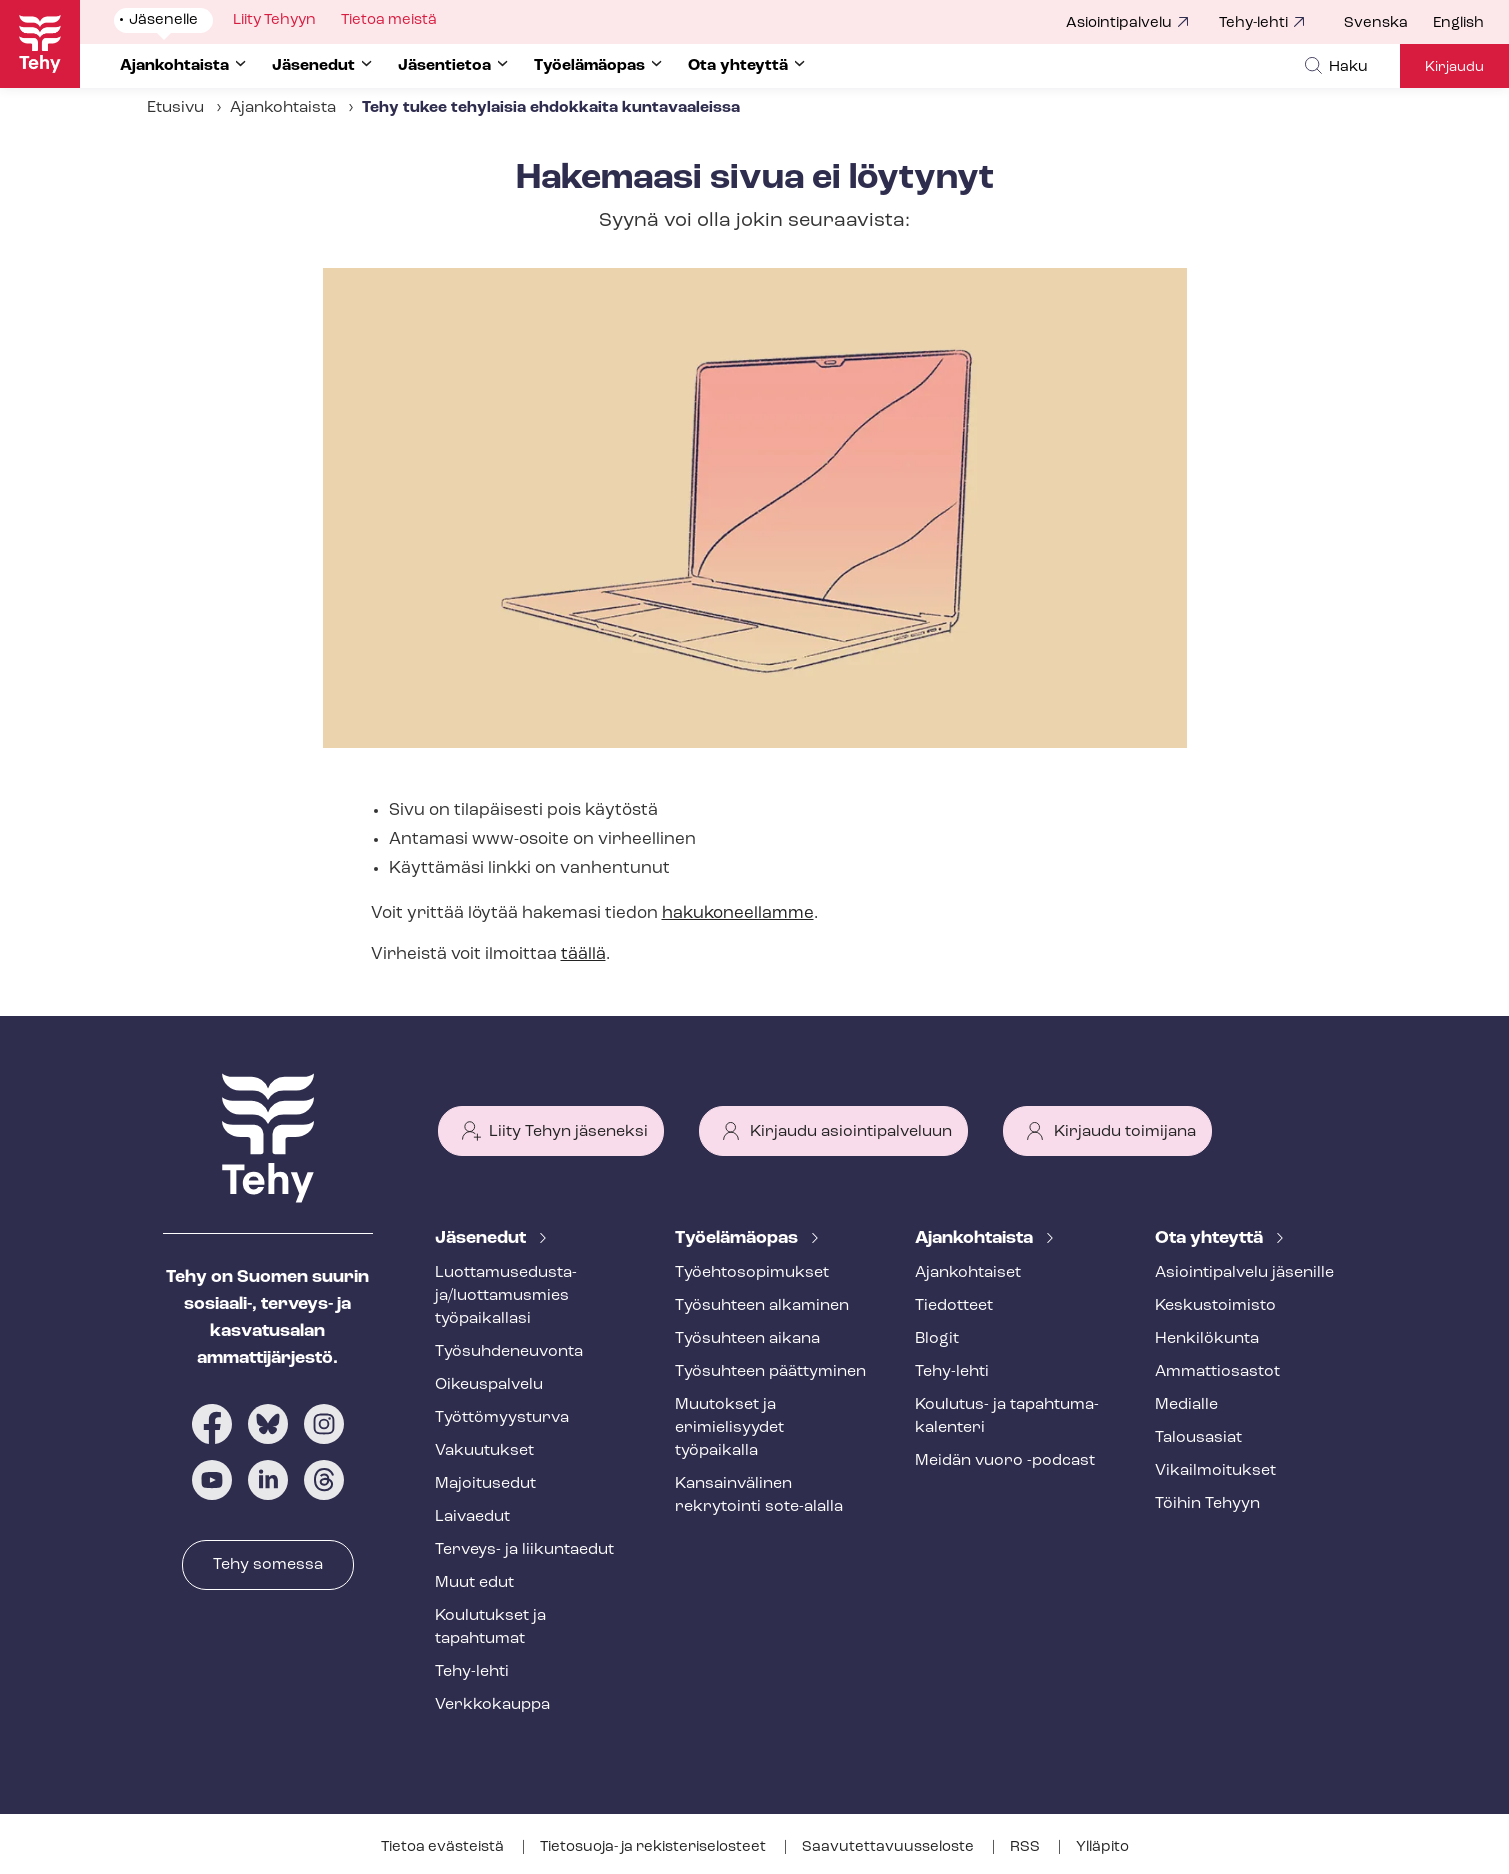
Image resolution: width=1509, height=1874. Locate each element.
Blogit (937, 1339)
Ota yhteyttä (1211, 1238)
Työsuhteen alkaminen (762, 1306)
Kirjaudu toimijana (1125, 1132)
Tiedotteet (954, 1306)
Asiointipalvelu (1119, 23)
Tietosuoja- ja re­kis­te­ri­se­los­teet (654, 1847)
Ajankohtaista (976, 1238)
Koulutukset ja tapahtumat (490, 1627)
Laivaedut (472, 1517)
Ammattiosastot (1217, 1372)
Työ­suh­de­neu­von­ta (509, 1352)
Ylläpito (1102, 1847)
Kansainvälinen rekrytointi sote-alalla (759, 1495)
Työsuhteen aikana (747, 1339)
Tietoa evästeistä (444, 1847)
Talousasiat (1198, 1438)
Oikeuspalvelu (489, 1385)
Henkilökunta (1207, 1339)
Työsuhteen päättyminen (770, 1372)
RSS (1026, 1847)
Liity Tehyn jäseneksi (568, 1132)
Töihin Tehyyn (1207, 1504)
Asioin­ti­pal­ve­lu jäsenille (1244, 1273)
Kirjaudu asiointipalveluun (851, 1132)
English (1458, 23)
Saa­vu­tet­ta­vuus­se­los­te (889, 1847)
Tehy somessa (268, 1565)
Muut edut (474, 1583)
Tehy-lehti (1253, 23)
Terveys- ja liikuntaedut (524, 1550)
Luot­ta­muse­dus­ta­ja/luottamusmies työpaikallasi (506, 1296)
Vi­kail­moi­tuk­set (1215, 1471)
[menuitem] (1388, 24)
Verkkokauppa (492, 1705)
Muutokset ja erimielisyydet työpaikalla (729, 1428)
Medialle (1186, 1405)
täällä (583, 954)
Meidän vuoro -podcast (1005, 1461)
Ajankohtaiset (968, 1273)
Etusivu (175, 108)
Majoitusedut (485, 1484)
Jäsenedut (482, 1238)
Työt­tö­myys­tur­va (502, 1418)
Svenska (1376, 23)
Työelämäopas (738, 1238)
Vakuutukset (484, 1451)
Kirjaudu (1454, 67)
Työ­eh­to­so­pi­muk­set (752, 1273)
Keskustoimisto (1215, 1306)
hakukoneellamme (738, 913)
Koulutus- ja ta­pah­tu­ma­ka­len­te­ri (1007, 1416)
